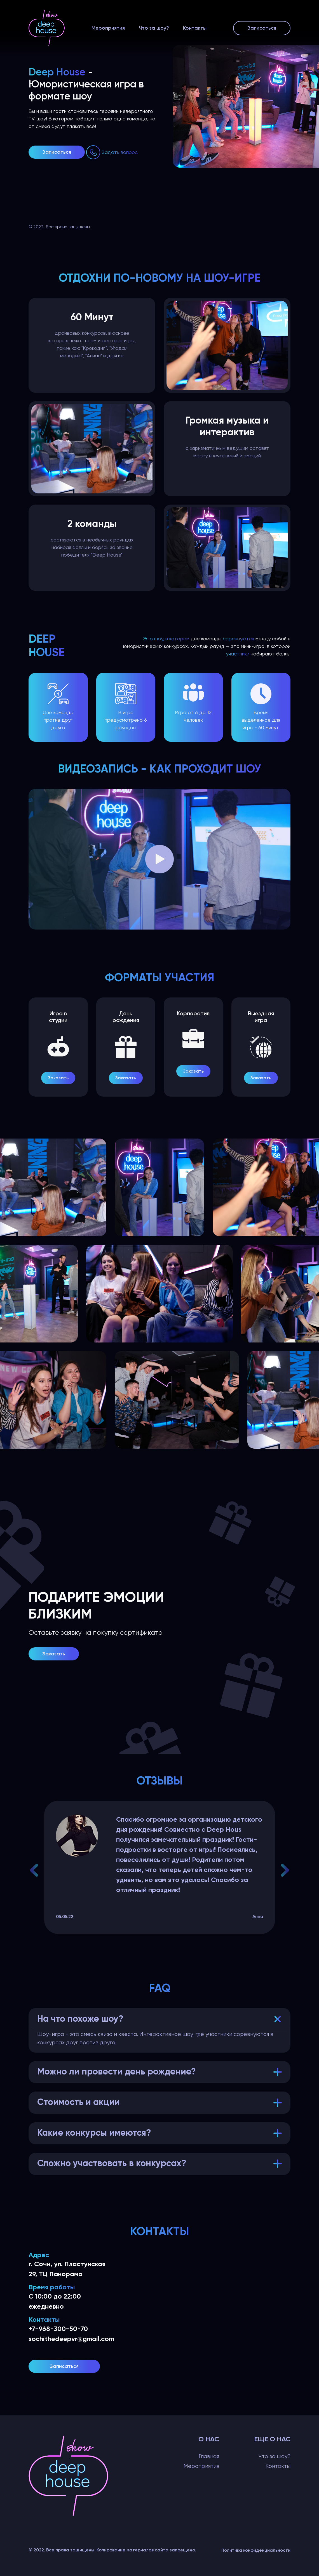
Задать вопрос (120, 152)
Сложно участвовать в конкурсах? (111, 2163)
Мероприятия (108, 28)
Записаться (261, 28)
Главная (209, 2456)
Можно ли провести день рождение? (116, 2072)
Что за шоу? (154, 28)
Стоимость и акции (78, 2102)
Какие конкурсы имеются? (94, 2133)
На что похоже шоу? (80, 2019)
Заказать (58, 1077)
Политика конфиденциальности (255, 2550)
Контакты (195, 28)
